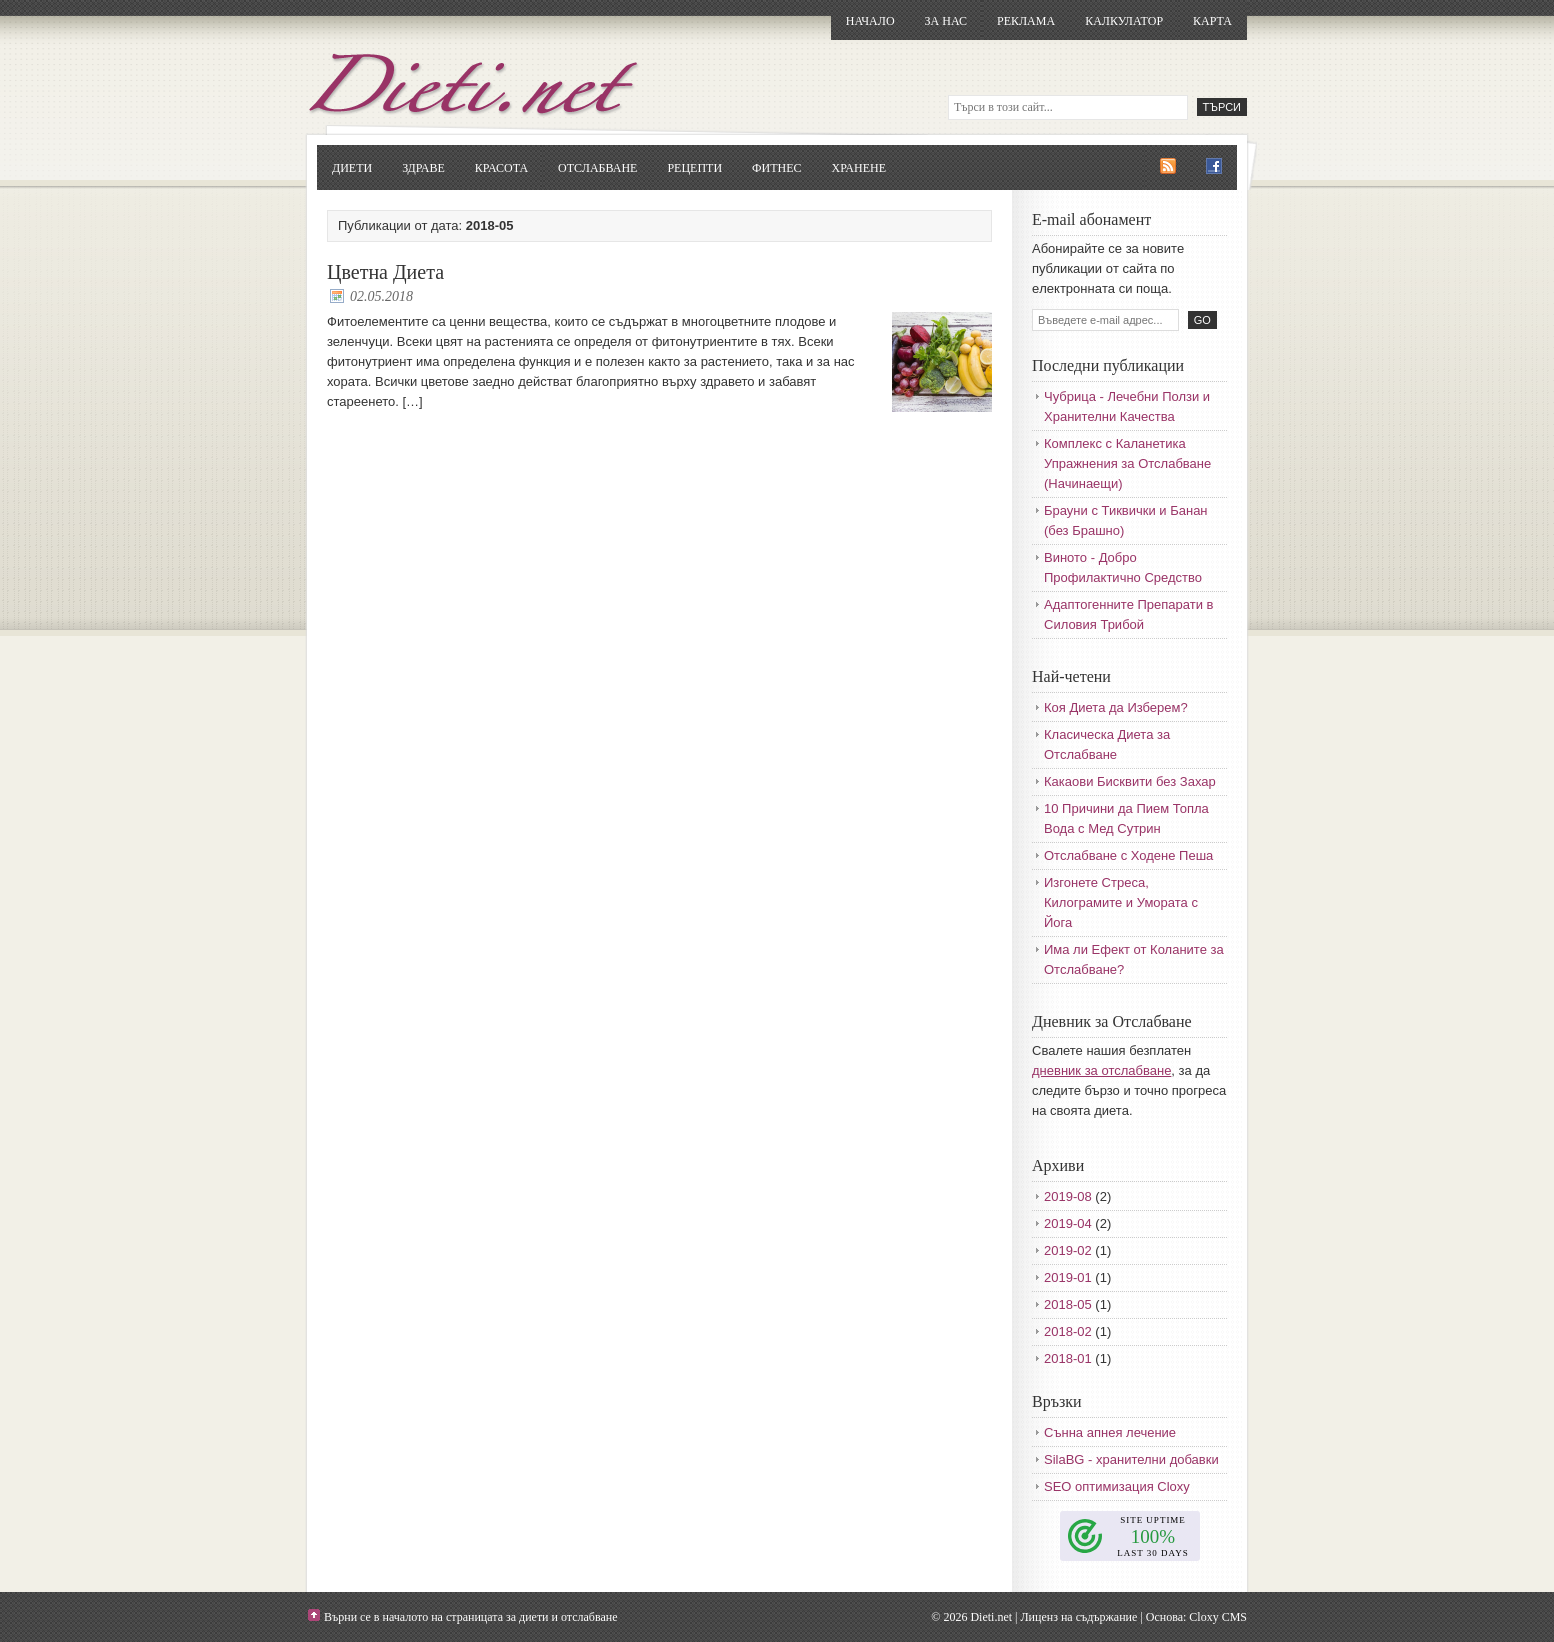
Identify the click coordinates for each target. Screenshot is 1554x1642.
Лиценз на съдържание (1078, 1617)
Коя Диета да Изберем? (1116, 707)
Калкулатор (1124, 21)
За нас (946, 21)
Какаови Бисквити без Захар (1130, 781)
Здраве (423, 168)
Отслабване (597, 168)
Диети (352, 168)
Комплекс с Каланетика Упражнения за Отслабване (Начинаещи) (1127, 463)
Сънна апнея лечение (1110, 1432)
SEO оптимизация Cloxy (1117, 1486)
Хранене (859, 168)
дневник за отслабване (1101, 1070)
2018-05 (1068, 1304)
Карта (1212, 21)
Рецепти (694, 168)
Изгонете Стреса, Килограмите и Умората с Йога (1121, 902)
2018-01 (1068, 1358)
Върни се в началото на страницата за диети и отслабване (471, 1617)
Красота (501, 168)
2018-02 (1068, 1331)
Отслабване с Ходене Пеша (1128, 855)
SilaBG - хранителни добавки (1131, 1459)
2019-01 (1068, 1277)
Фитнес (776, 168)
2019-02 (1068, 1250)
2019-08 (1068, 1196)
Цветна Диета (385, 272)
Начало (870, 21)
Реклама (1026, 21)
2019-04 (1068, 1223)
